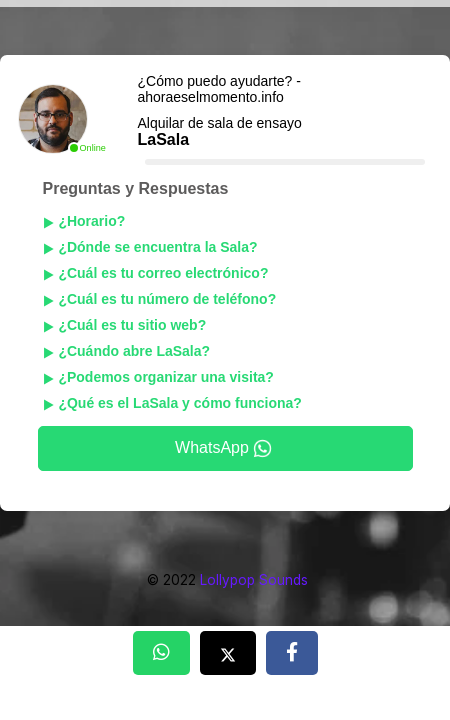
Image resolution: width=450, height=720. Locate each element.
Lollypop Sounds (254, 580)
